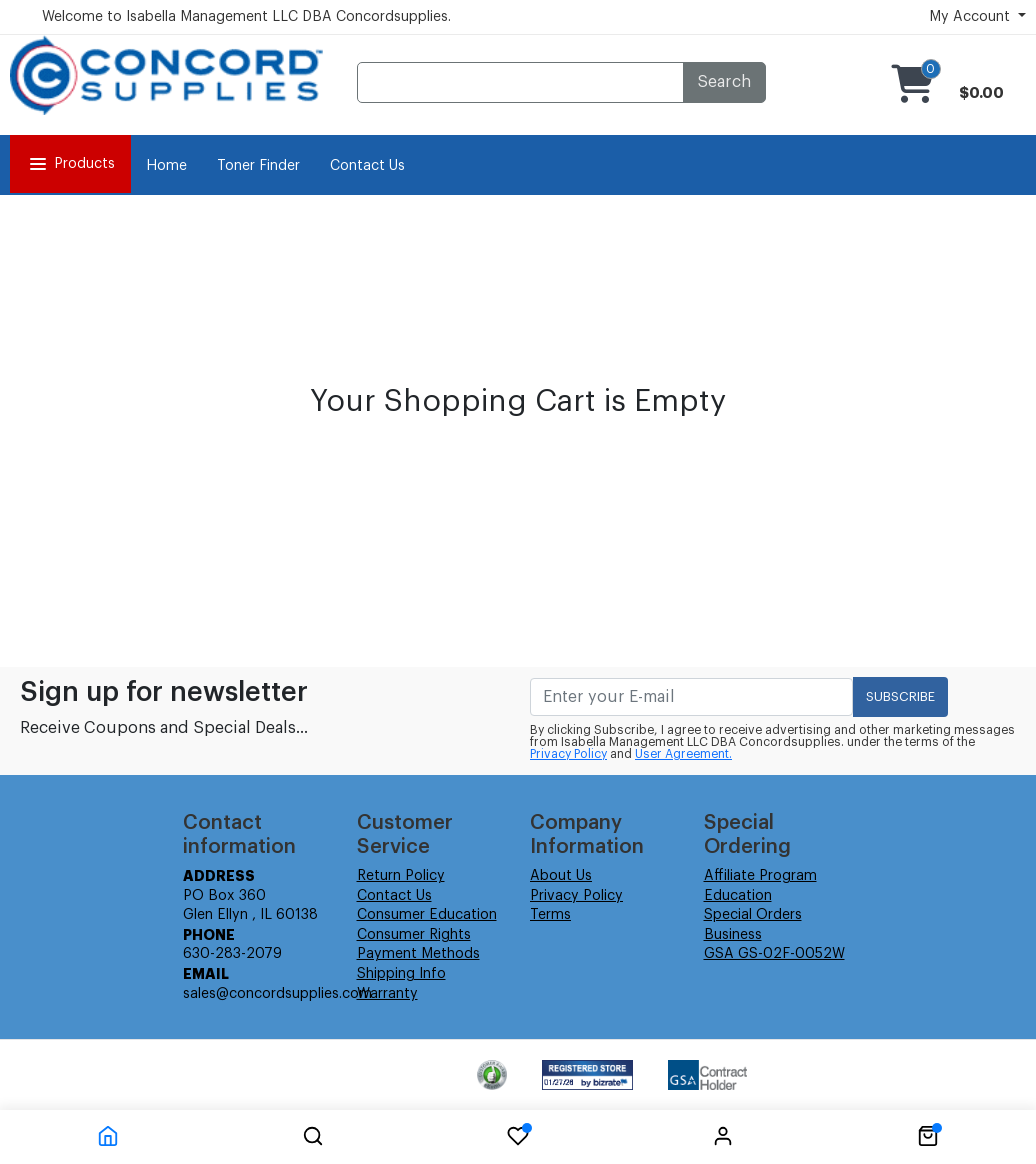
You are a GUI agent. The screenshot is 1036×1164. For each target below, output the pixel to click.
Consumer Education (427, 915)
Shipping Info (401, 974)
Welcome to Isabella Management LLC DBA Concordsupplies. (246, 17)
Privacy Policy (568, 754)
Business (733, 935)
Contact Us (367, 166)
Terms (550, 915)
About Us (561, 876)
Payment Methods (418, 954)
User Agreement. (683, 754)
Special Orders (753, 915)
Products (70, 164)
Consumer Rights (414, 935)
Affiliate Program (760, 876)
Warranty (387, 994)
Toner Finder (258, 166)
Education (738, 896)
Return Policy (401, 876)
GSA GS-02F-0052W (774, 954)
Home (166, 166)
